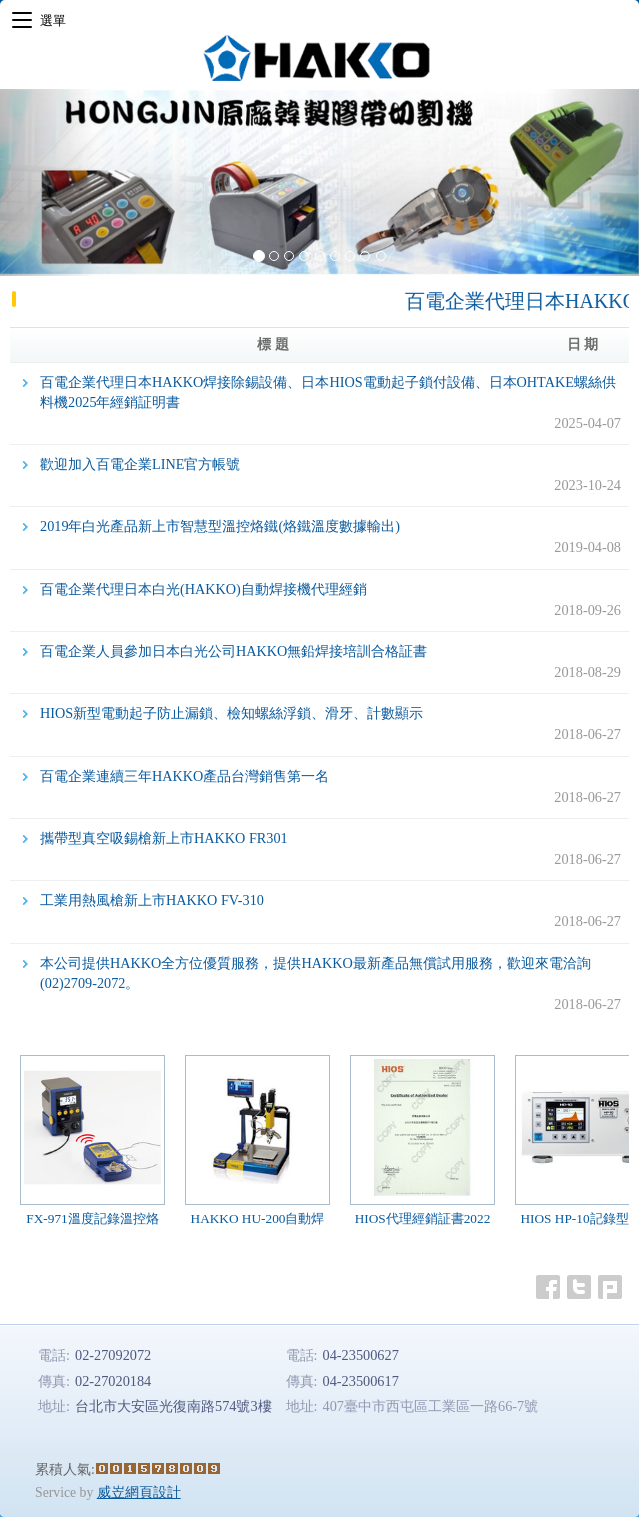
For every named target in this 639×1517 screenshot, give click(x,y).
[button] (48, 183)
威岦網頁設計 (139, 1492)
